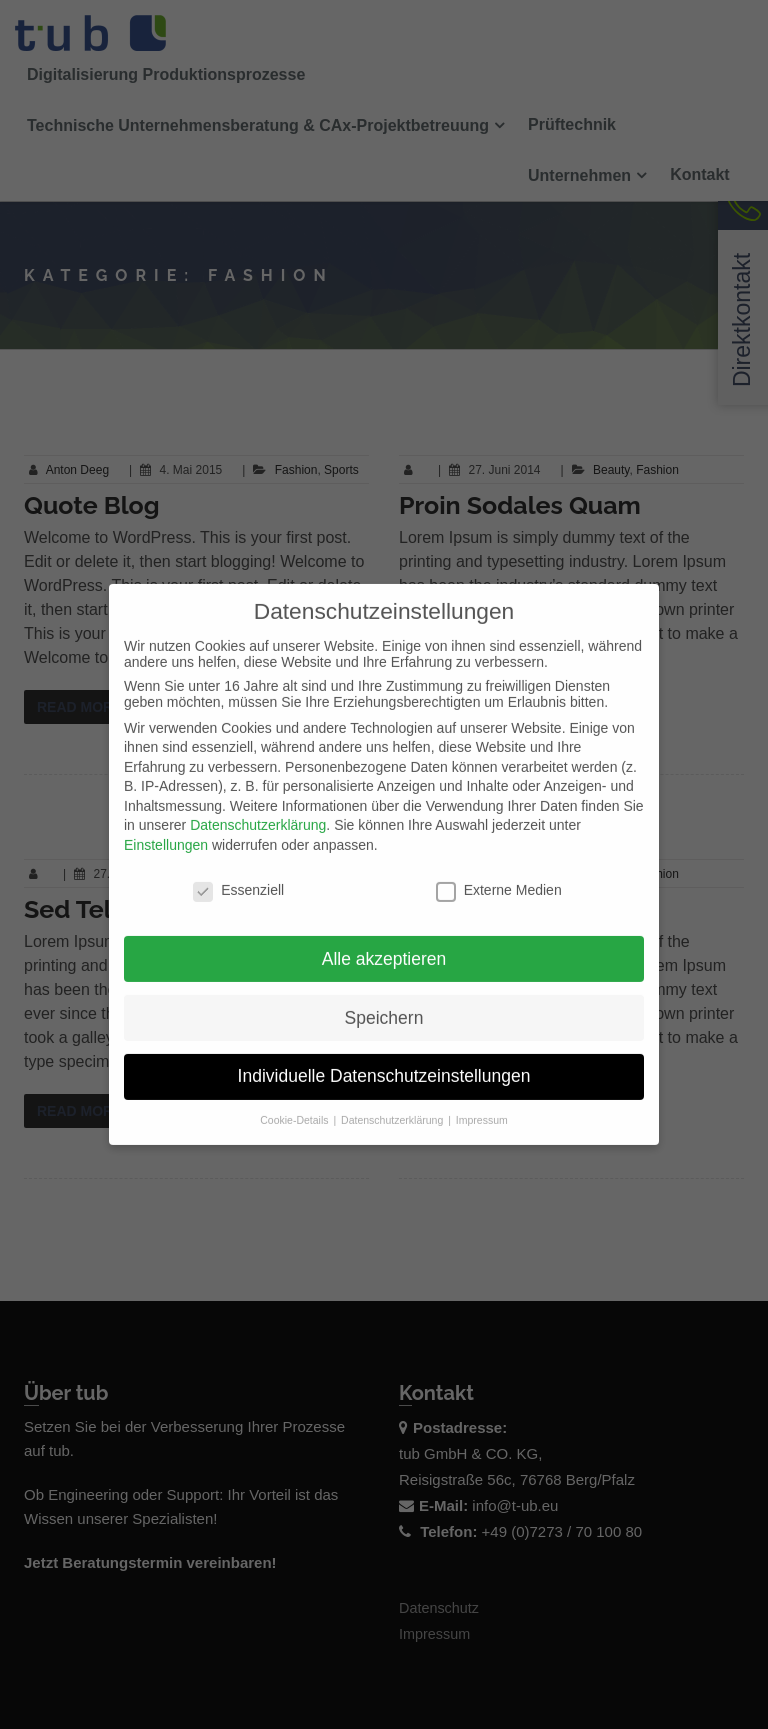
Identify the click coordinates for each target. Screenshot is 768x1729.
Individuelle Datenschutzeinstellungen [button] (384, 1060)
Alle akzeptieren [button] (384, 942)
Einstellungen (166, 829)
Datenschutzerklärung (258, 809)
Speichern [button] (384, 1001)
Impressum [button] (482, 1104)
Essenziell (238, 874)
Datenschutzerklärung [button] (393, 1104)
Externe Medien (499, 874)
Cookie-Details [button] (295, 1104)
